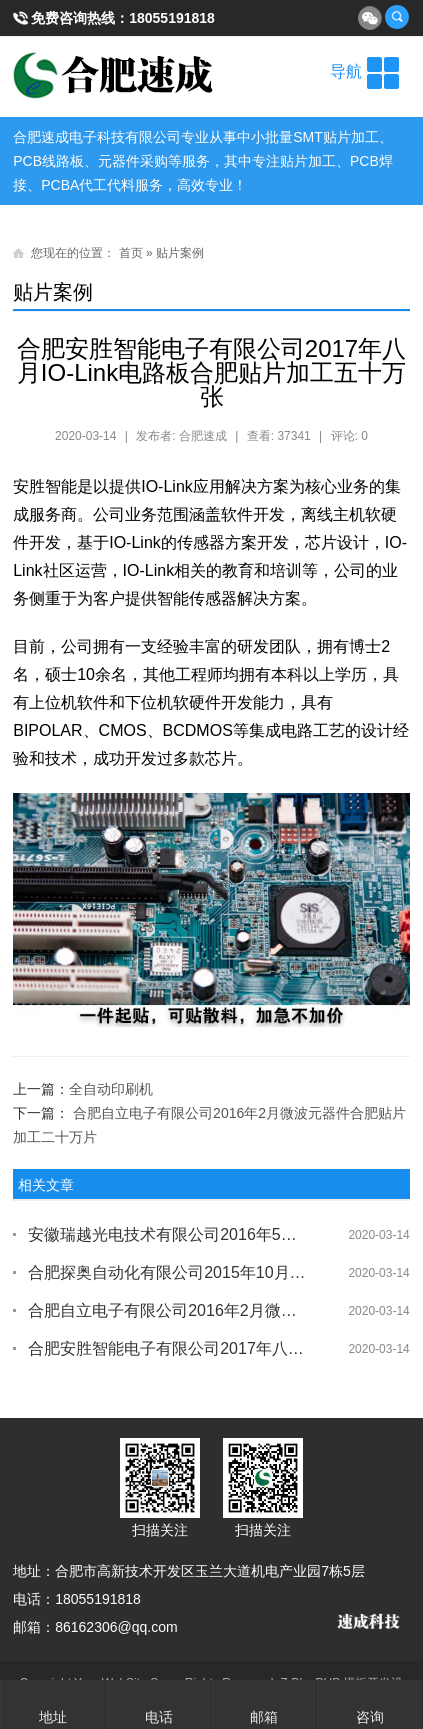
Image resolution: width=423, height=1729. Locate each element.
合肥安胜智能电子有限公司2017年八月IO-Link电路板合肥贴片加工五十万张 (167, 1348)
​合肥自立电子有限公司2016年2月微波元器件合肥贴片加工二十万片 (167, 1310)
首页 (131, 253)
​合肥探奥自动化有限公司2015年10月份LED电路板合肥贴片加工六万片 (167, 1272)
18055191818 (172, 18)
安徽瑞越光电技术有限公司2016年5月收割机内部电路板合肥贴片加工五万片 (167, 1234)
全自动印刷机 (111, 1089)
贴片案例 (180, 253)
